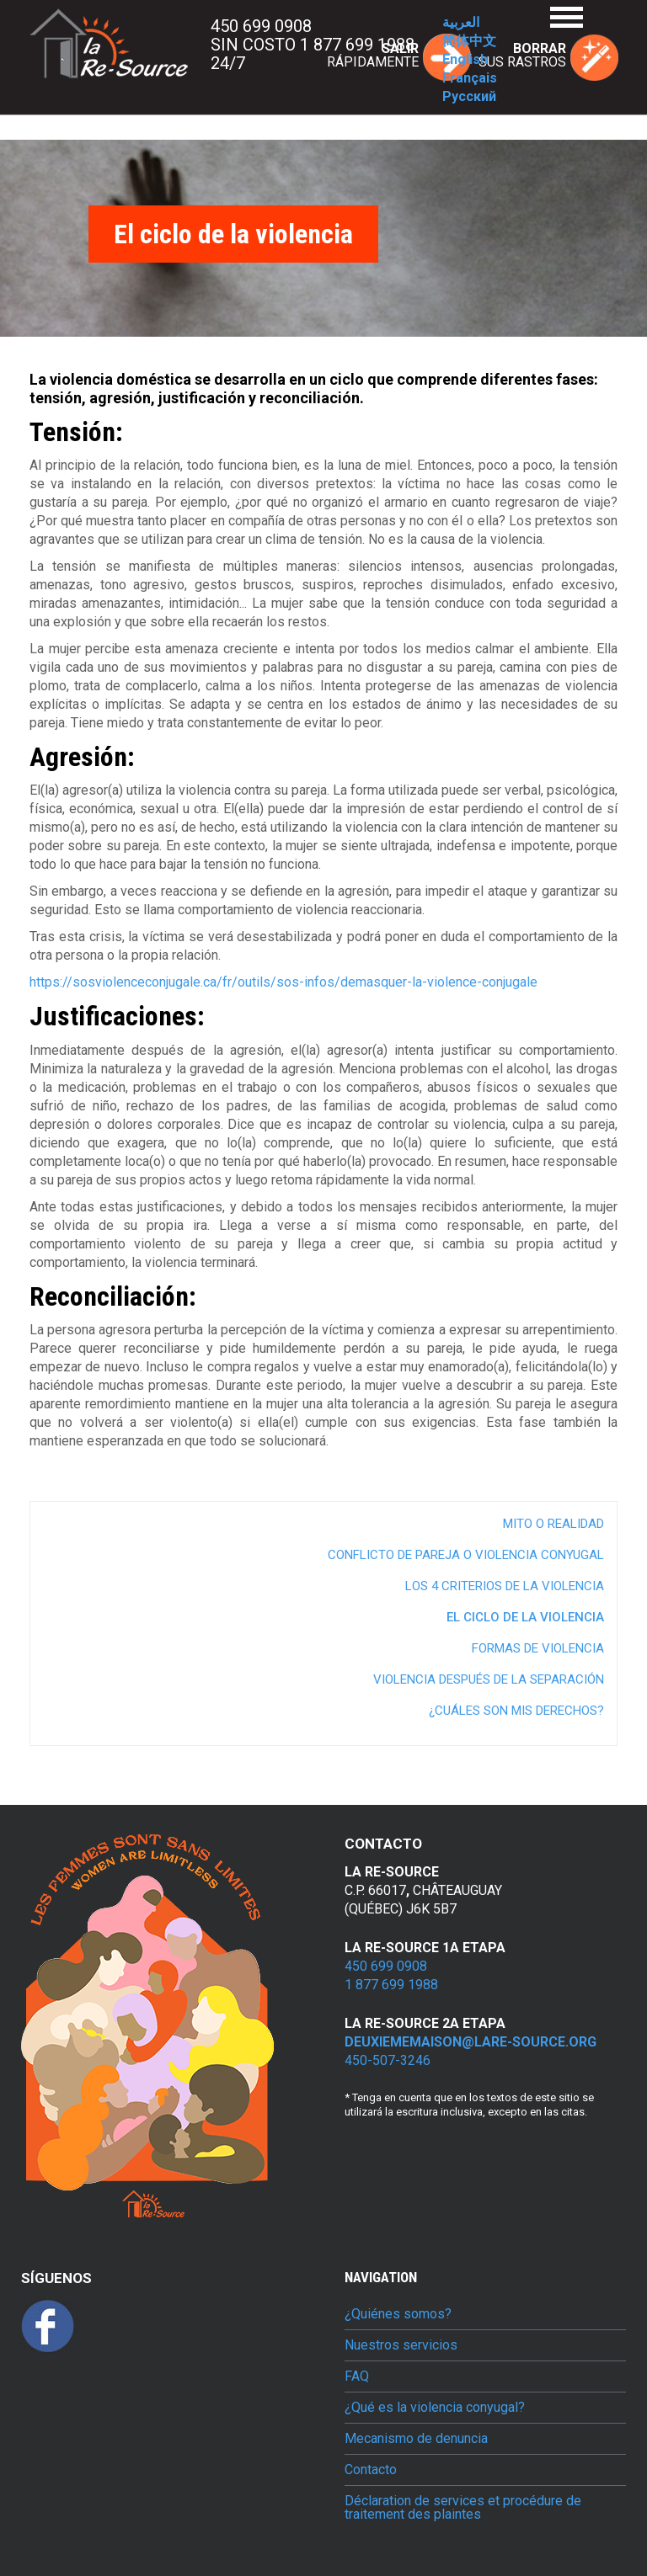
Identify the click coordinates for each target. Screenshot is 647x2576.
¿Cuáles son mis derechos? (516, 1710)
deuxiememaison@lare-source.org (470, 2042)
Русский (469, 96)
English (465, 59)
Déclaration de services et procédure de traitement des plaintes (463, 2507)
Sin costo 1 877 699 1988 (312, 45)
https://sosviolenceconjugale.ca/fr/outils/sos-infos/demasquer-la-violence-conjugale (283, 982)
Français (469, 78)
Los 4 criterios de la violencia (504, 1586)
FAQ (357, 2376)
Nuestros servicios (401, 2345)
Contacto (371, 2470)
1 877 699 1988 (391, 1985)
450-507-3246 (387, 2060)
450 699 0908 (261, 26)
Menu (566, 17)
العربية (460, 22)
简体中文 (469, 41)
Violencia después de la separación (488, 1679)
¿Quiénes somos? (398, 2314)
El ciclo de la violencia (525, 1617)
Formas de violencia (538, 1648)
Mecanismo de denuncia (416, 2439)
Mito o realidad (553, 1523)
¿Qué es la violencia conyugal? (435, 2407)
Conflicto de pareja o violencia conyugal (466, 1554)
